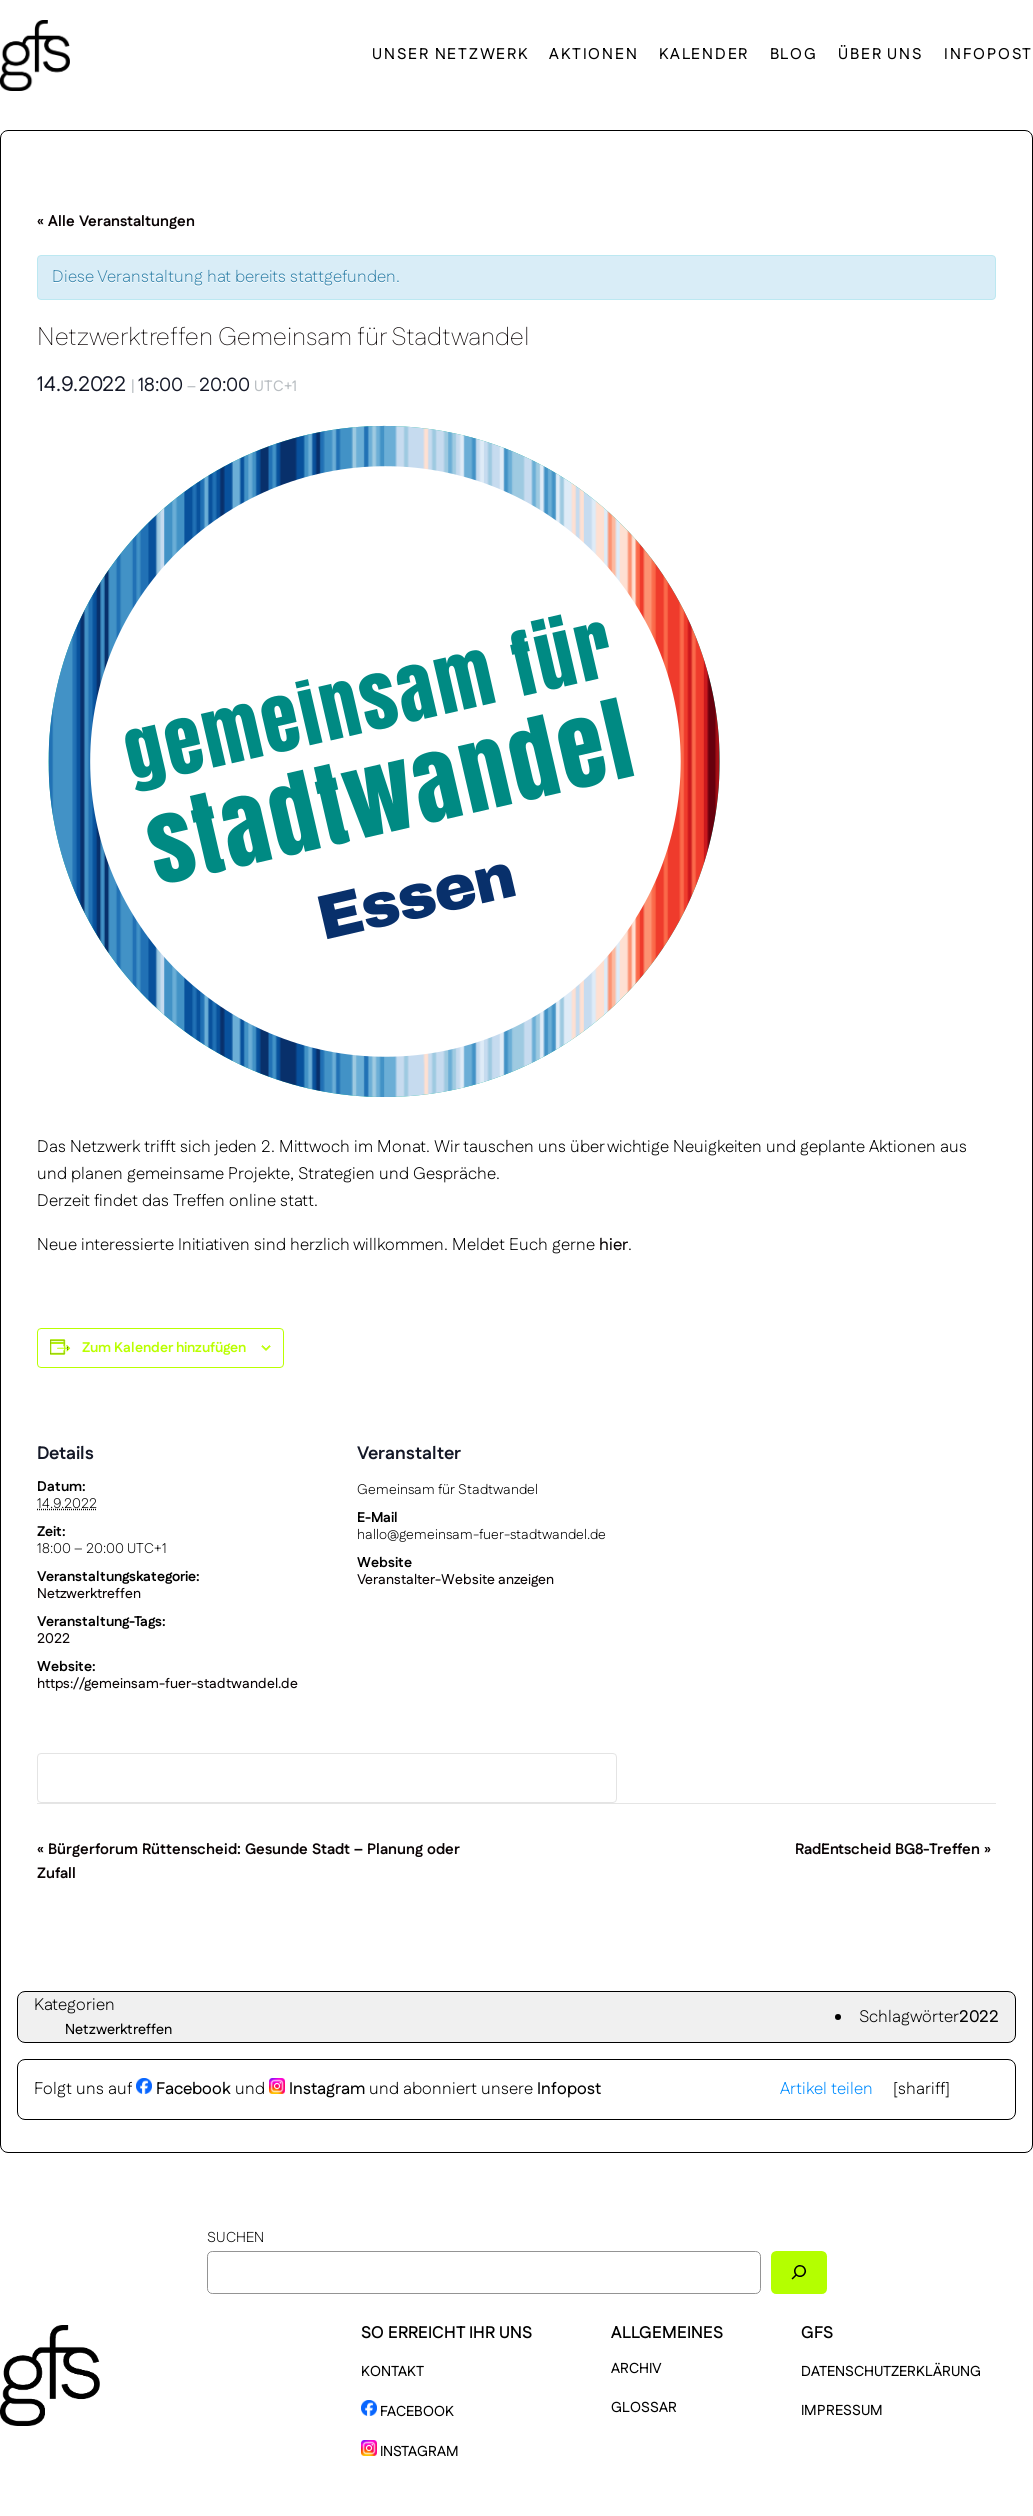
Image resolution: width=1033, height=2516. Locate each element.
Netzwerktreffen (89, 1594)
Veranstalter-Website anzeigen (455, 1580)
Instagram (317, 2089)
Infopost (569, 2089)
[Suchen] (799, 2272)
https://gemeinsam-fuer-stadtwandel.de (167, 1684)
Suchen (235, 2238)
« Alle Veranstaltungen (116, 221)
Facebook (183, 2089)
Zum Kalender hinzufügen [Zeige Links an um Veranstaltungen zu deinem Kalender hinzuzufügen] (164, 1348)
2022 (53, 1639)
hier (613, 1245)
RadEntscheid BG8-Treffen (893, 1849)
